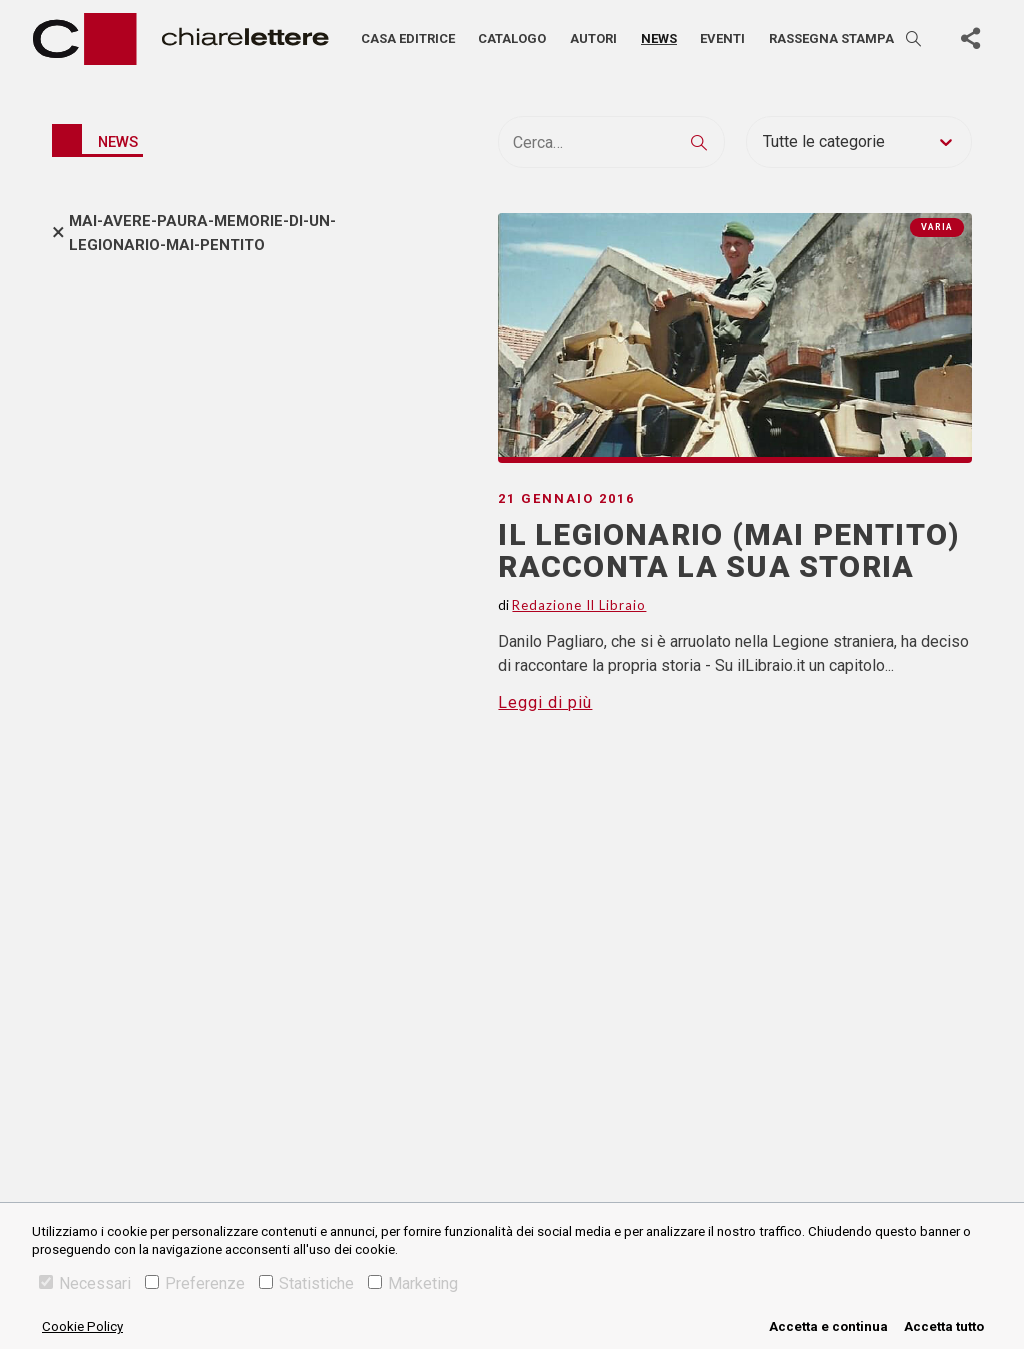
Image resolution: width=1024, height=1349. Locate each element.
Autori (593, 38)
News (659, 38)
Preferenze (195, 1283)
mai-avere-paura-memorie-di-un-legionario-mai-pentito (202, 233)
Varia (937, 227)
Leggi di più (545, 702)
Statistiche (306, 1283)
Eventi (722, 38)
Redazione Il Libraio (579, 605)
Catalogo (512, 38)
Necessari (85, 1283)
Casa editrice (408, 38)
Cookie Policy (82, 1326)
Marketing (413, 1283)
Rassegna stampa (831, 38)
